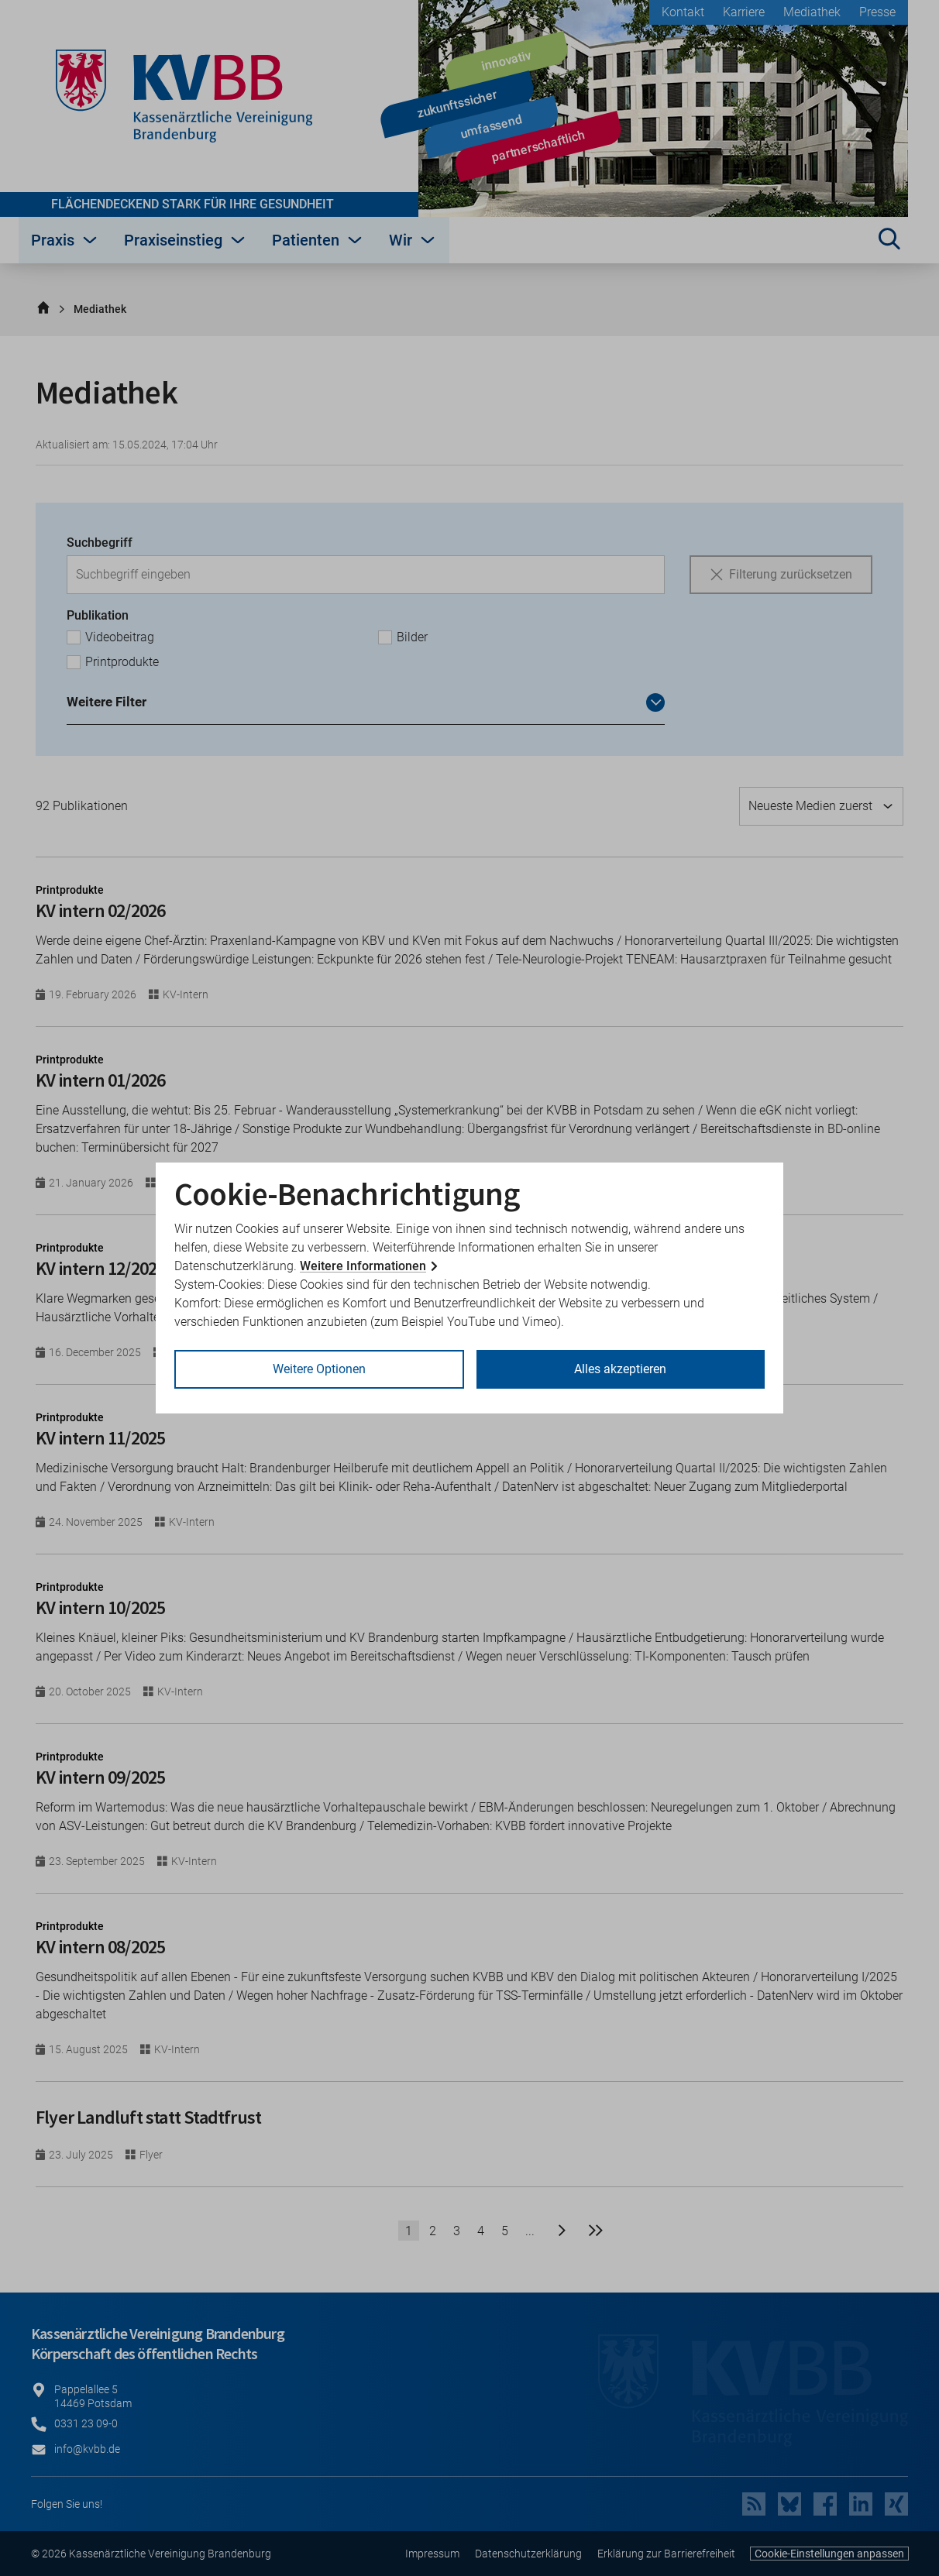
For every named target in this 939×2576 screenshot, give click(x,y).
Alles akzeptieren (620, 1369)
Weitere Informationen (363, 1266)
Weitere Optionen (319, 1369)
